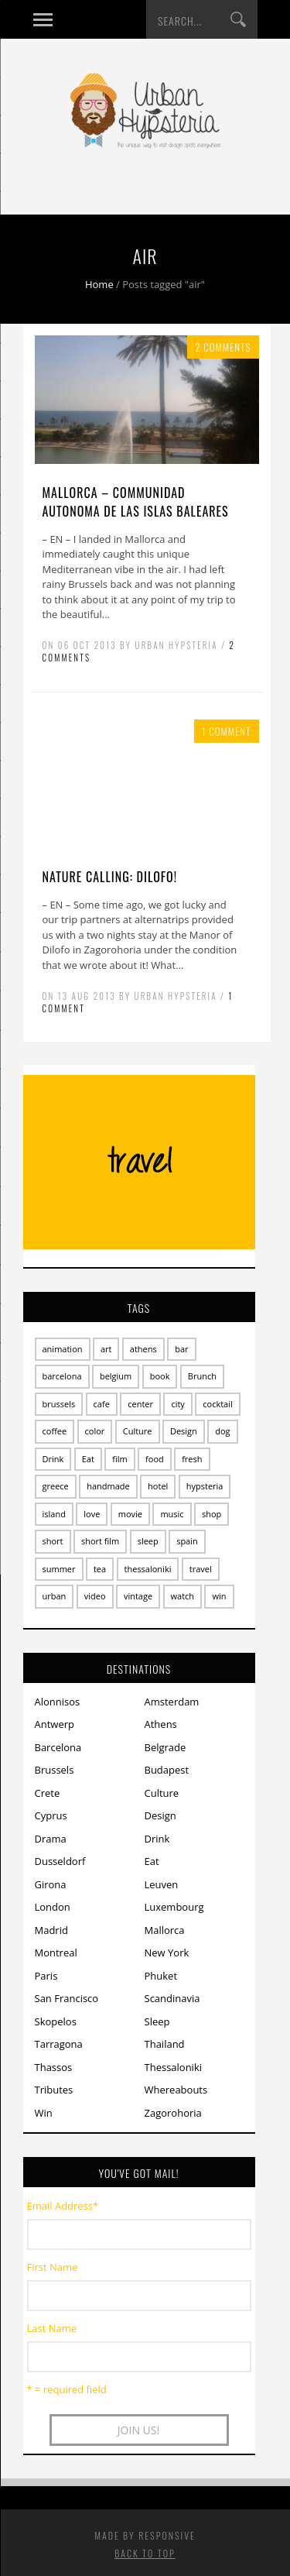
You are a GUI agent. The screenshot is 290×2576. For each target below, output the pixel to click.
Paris (46, 1976)
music (171, 1514)
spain (187, 1541)
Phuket (161, 1976)
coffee (55, 1431)
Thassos (54, 2067)
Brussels (54, 1770)
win (219, 1596)
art (106, 1349)
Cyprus (51, 1815)
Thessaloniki (174, 2067)
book (160, 1376)
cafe (102, 1404)
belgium (115, 1376)
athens (143, 1349)
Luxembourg (174, 1907)
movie (130, 1514)
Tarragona (59, 2044)
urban (55, 1596)
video (95, 1596)
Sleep (157, 2021)
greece (56, 1486)
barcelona (62, 1376)
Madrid (51, 1930)
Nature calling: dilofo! (110, 876)
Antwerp (54, 1724)
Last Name (52, 2328)
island (54, 1514)
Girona (51, 1884)
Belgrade (165, 1747)
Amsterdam (172, 1702)
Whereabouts (176, 2090)
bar (181, 1349)
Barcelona (58, 1747)
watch (183, 1596)
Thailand (165, 2044)
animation (63, 1349)
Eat (88, 1459)
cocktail (218, 1404)
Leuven (162, 1884)
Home (99, 284)
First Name (52, 2267)
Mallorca (165, 1930)
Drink (53, 1459)
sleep (148, 1541)
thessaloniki (148, 1569)
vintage (138, 1596)
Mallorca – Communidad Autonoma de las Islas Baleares (136, 501)
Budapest (167, 1770)
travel (200, 1569)
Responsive (167, 2535)
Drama (51, 1839)
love (92, 1514)
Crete (47, 1793)
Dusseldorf (60, 1861)
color (95, 1431)
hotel (158, 1486)
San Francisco (67, 1998)
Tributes (54, 2090)
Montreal (56, 1952)
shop (211, 1514)
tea (100, 1569)
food (154, 1459)
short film (100, 1541)
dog (222, 1431)
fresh (192, 1459)
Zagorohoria (173, 2113)
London (52, 1907)
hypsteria (204, 1486)
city (177, 1404)
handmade (108, 1486)
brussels (59, 1404)
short (53, 1541)
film (119, 1459)
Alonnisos (57, 1702)
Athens (161, 1724)
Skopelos (56, 2021)
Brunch (202, 1376)
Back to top (145, 2553)
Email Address (63, 2206)
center (140, 1404)
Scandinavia (172, 1998)
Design (183, 1431)
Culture (137, 1431)
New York (167, 1952)
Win (44, 2113)
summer (59, 1569)
